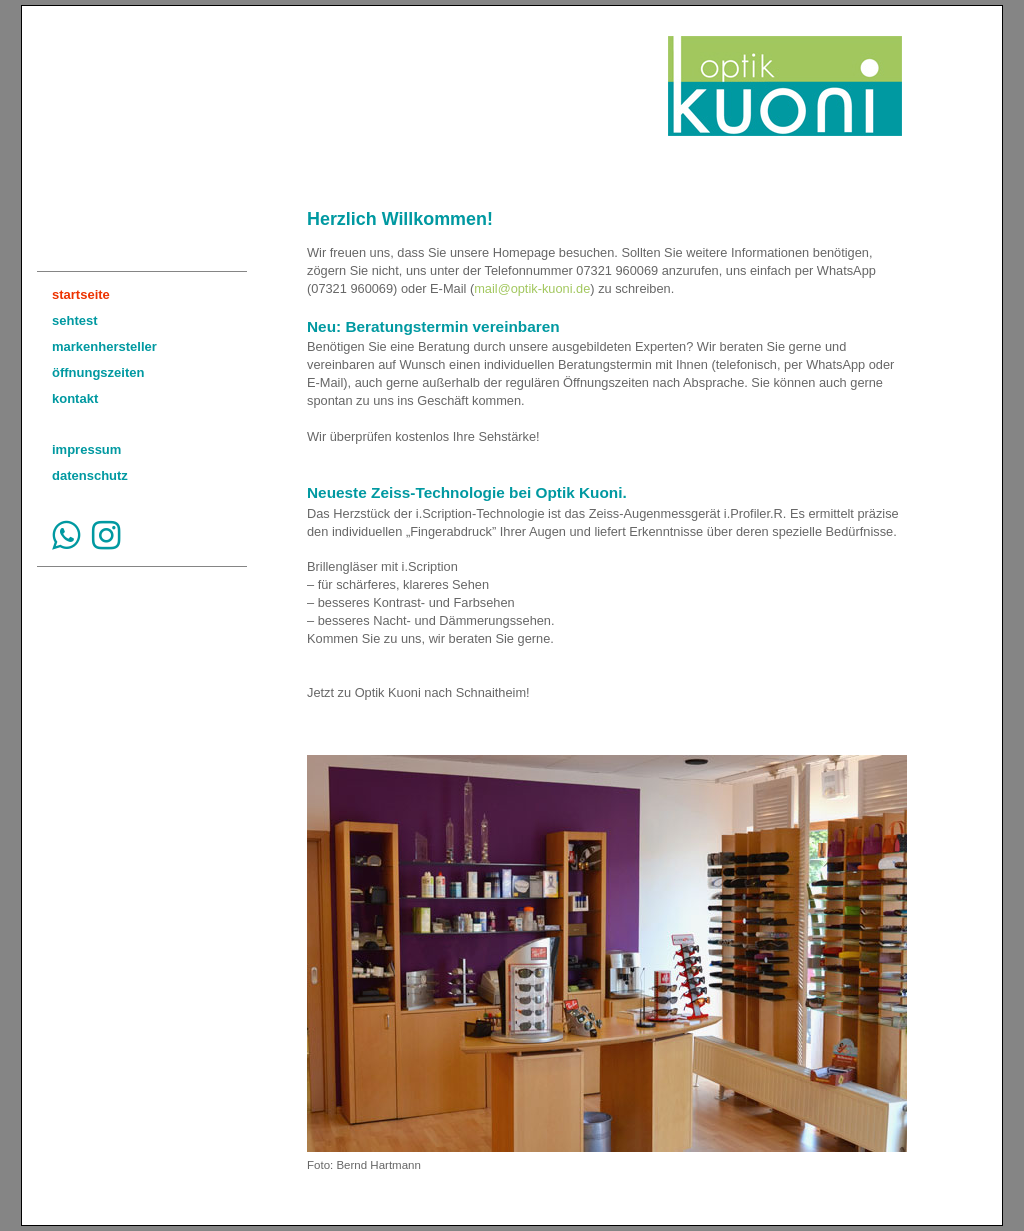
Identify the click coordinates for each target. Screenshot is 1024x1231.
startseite (81, 294)
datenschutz (90, 475)
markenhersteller (104, 346)
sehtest (75, 320)
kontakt (75, 398)
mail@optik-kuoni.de (532, 288)
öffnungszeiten (98, 372)
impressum (86, 449)
